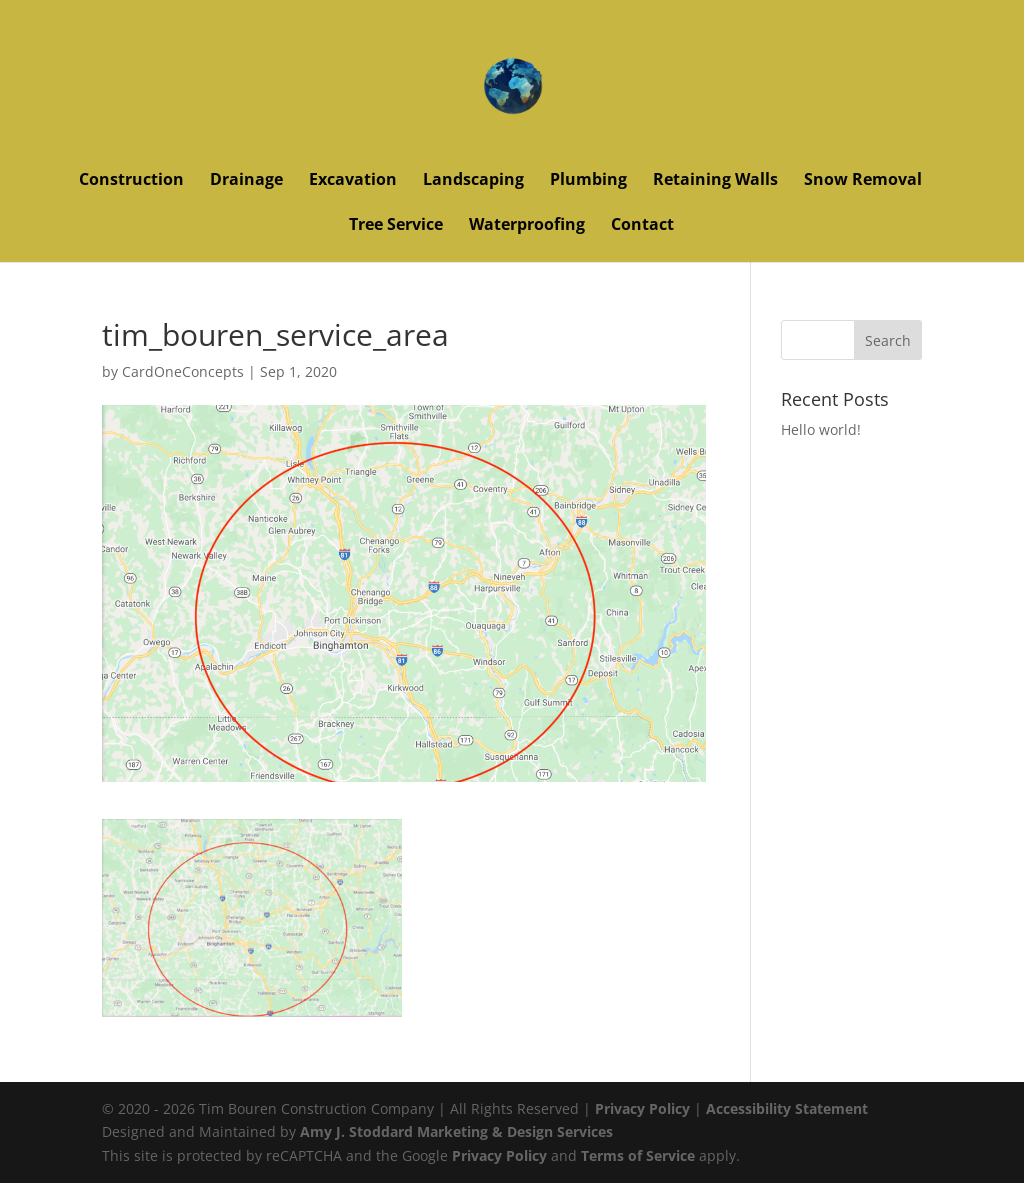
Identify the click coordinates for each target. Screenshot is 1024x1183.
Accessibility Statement (787, 1108)
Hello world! (821, 429)
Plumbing (588, 181)
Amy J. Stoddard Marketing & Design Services (456, 1131)
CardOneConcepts (183, 371)
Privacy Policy (642, 1108)
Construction (131, 181)
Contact (642, 226)
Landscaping (473, 181)
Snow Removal (863, 181)
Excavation (353, 181)
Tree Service (396, 226)
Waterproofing (527, 226)
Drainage (246, 181)
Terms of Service (638, 1155)
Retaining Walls (715, 181)
